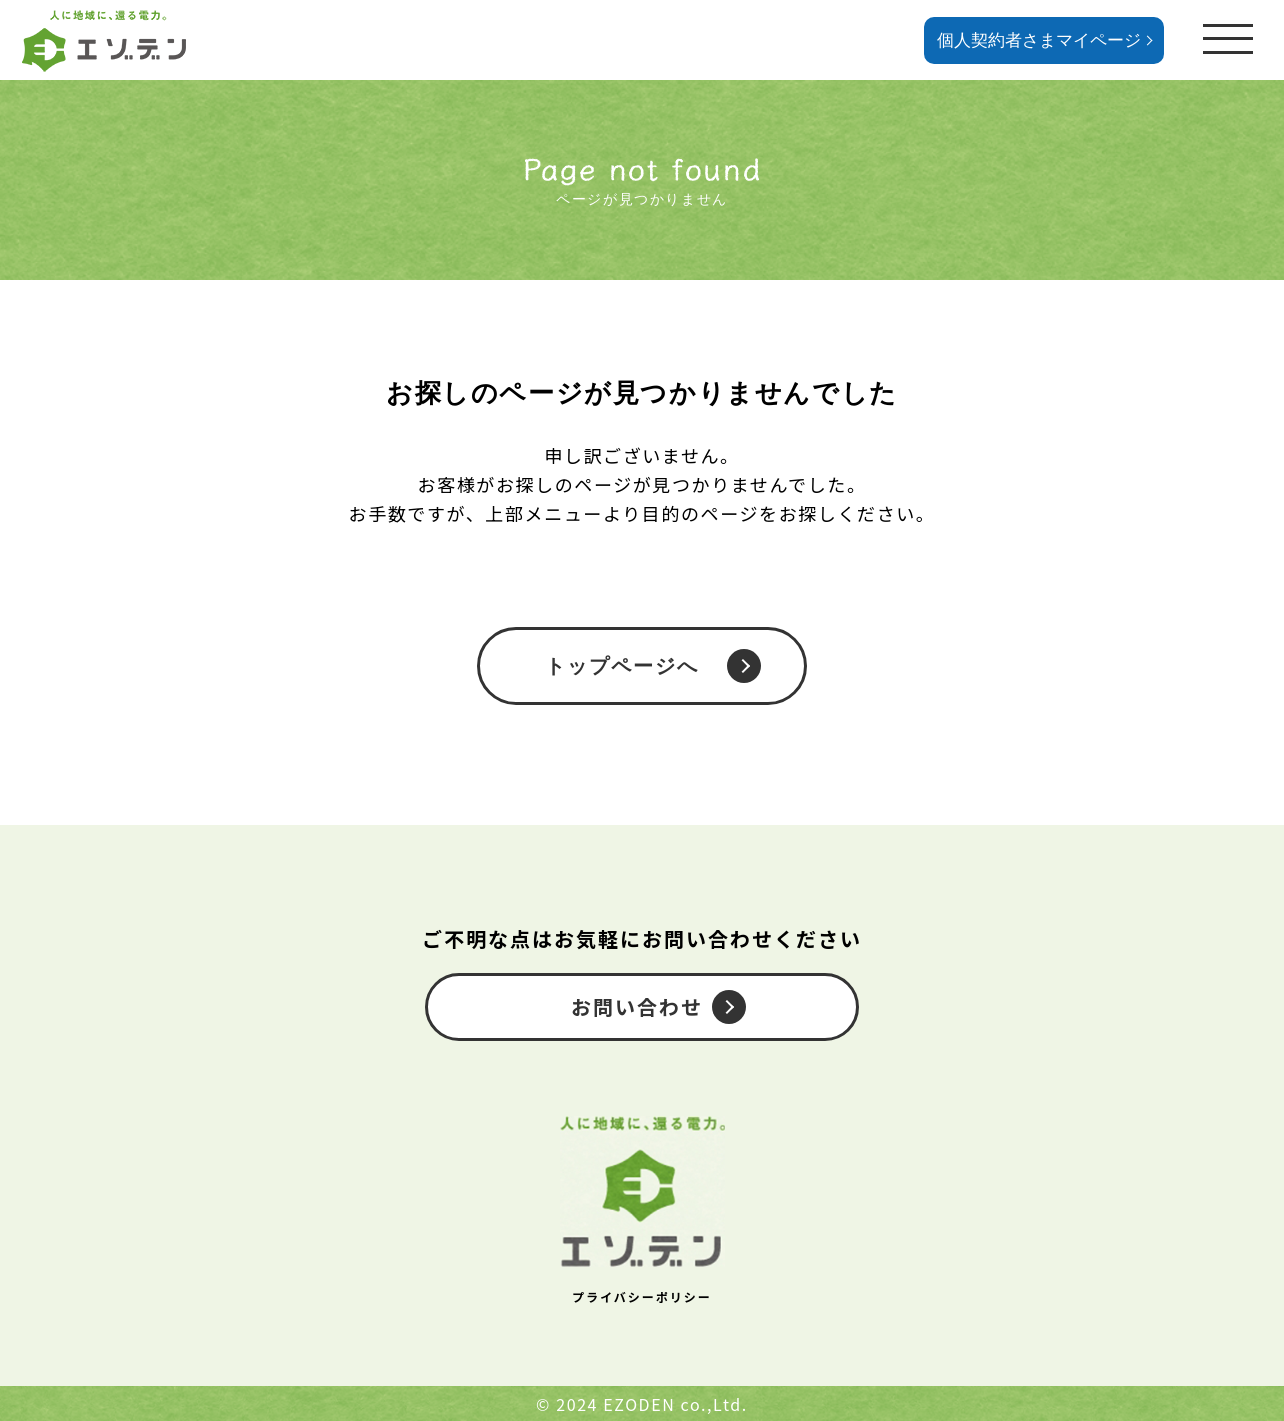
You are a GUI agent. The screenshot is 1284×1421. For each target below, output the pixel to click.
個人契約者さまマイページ (1039, 40)
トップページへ (622, 666)
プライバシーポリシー (642, 1296)
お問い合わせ (637, 1006)
